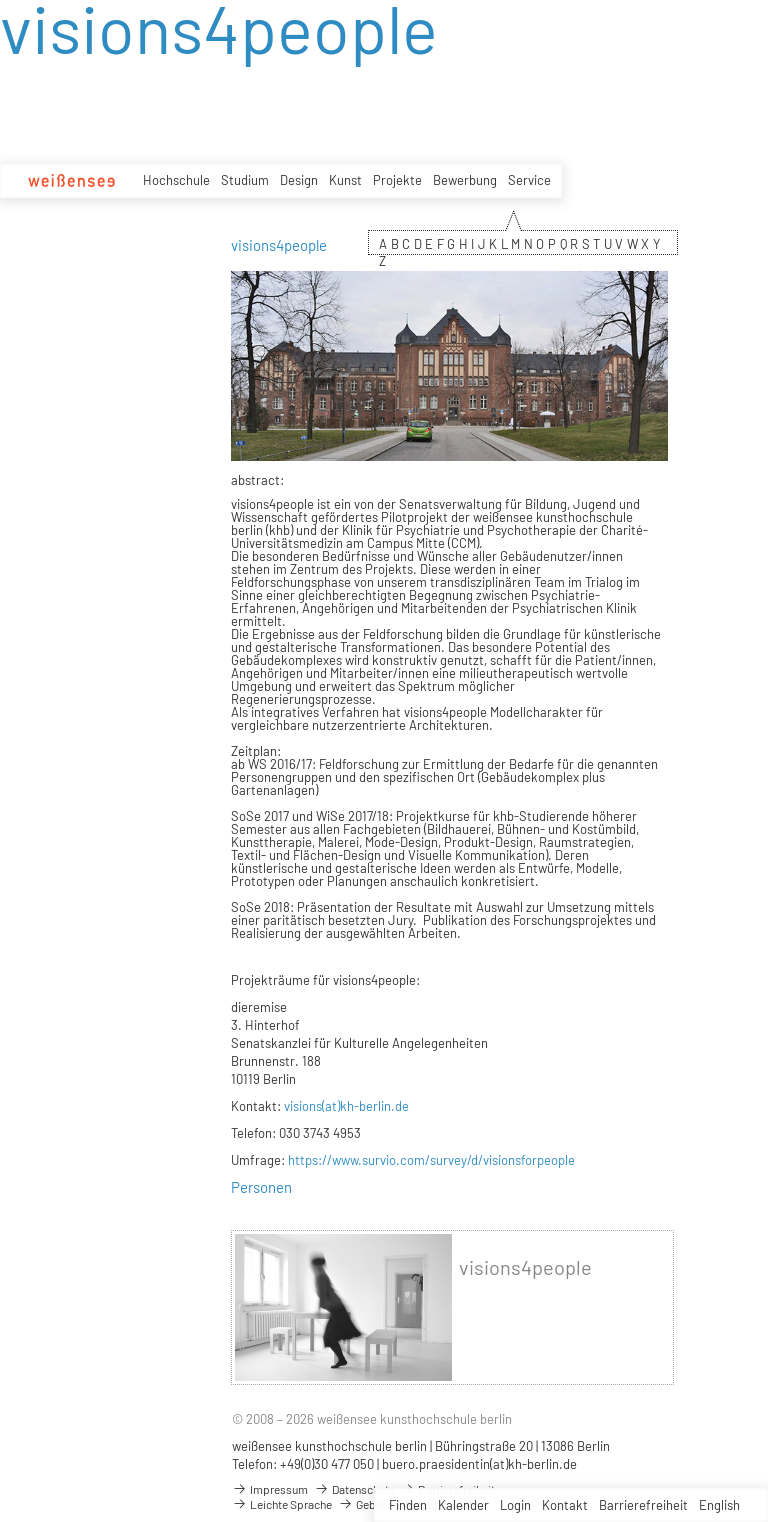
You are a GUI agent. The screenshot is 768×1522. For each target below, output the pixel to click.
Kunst (345, 180)
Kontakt (565, 1505)
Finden (408, 1505)
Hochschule (176, 180)
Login (515, 1505)
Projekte (397, 180)
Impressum (270, 1489)
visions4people (525, 1267)
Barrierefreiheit (643, 1505)
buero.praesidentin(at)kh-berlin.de (479, 1464)
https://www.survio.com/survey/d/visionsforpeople (431, 1160)
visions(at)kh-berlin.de (346, 1106)
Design (299, 180)
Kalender (463, 1505)
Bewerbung (465, 180)
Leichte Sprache (282, 1504)
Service (529, 180)
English (719, 1505)
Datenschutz (354, 1489)
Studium (245, 180)
